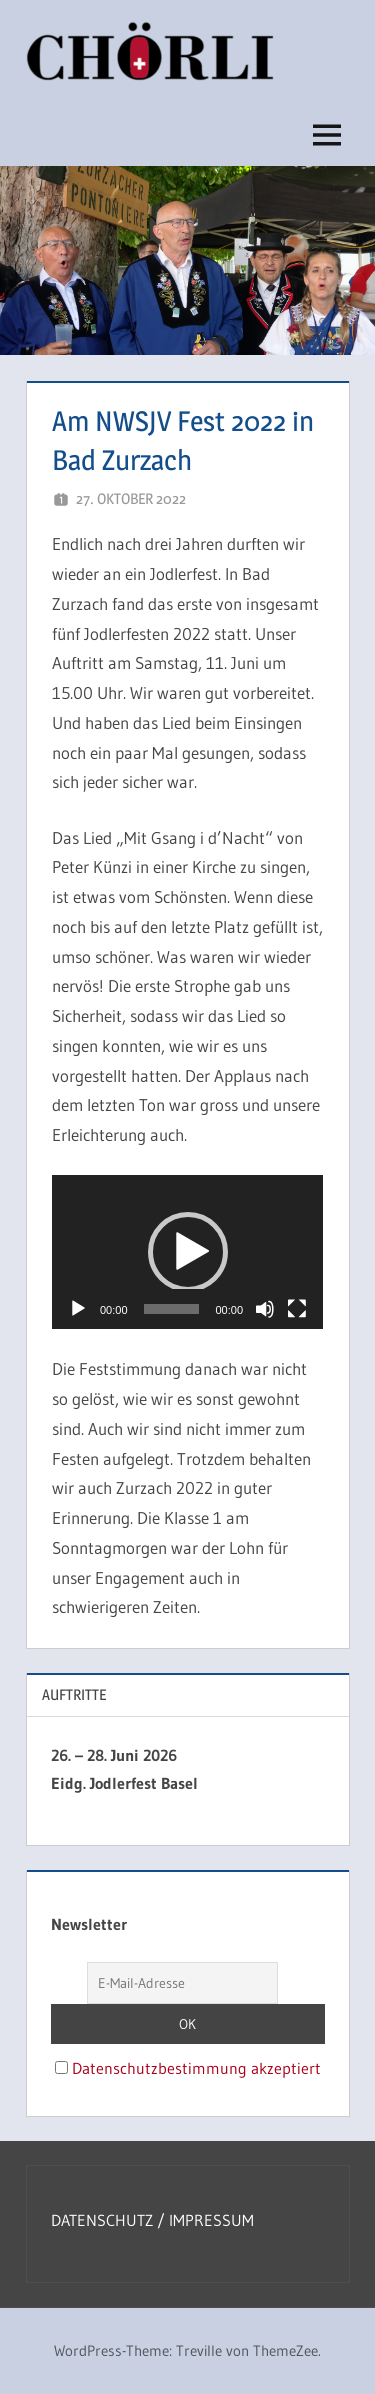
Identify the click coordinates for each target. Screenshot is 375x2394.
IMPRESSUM (211, 2220)
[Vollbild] (297, 1309)
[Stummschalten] (265, 1309)
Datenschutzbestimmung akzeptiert (196, 2068)
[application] (187, 1251)
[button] (188, 1252)
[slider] (172, 1309)
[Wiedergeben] (78, 1309)
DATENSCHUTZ (104, 2220)
